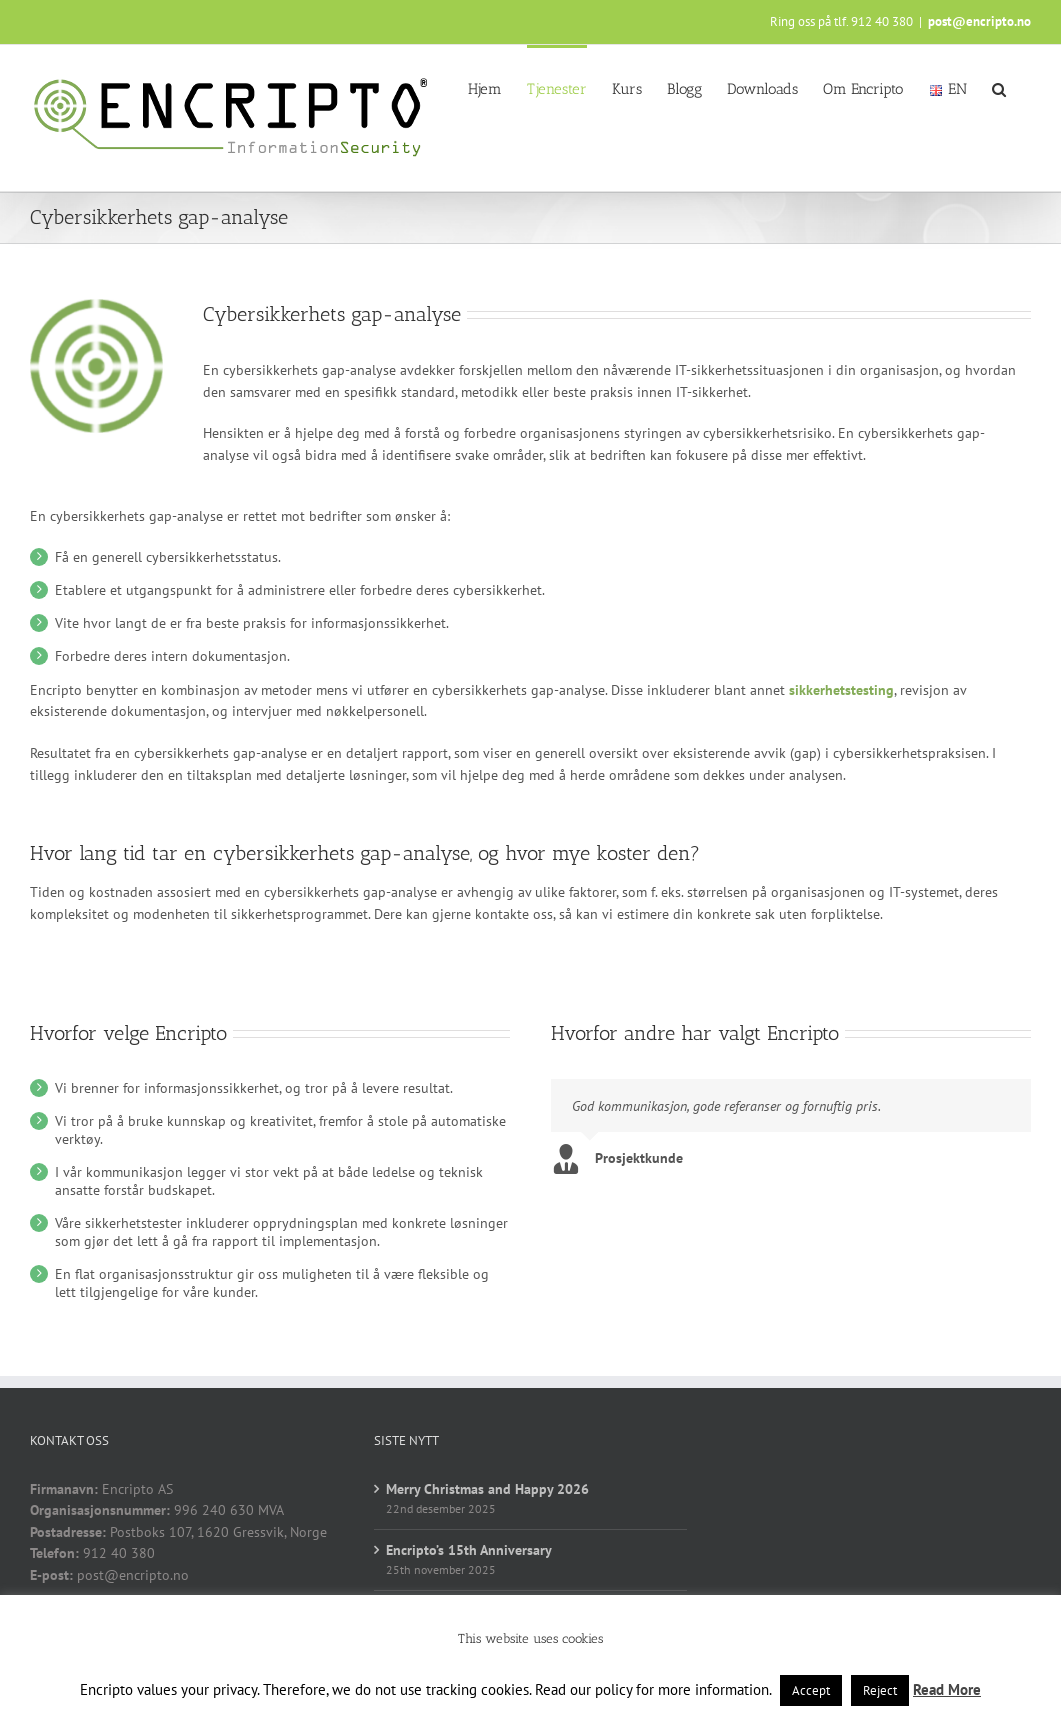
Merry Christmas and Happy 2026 (487, 1504)
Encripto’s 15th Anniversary (469, 1565)
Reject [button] (880, 1690)
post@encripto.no (979, 21)
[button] (999, 88)
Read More (947, 1689)
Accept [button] (811, 1690)
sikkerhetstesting (841, 690)
